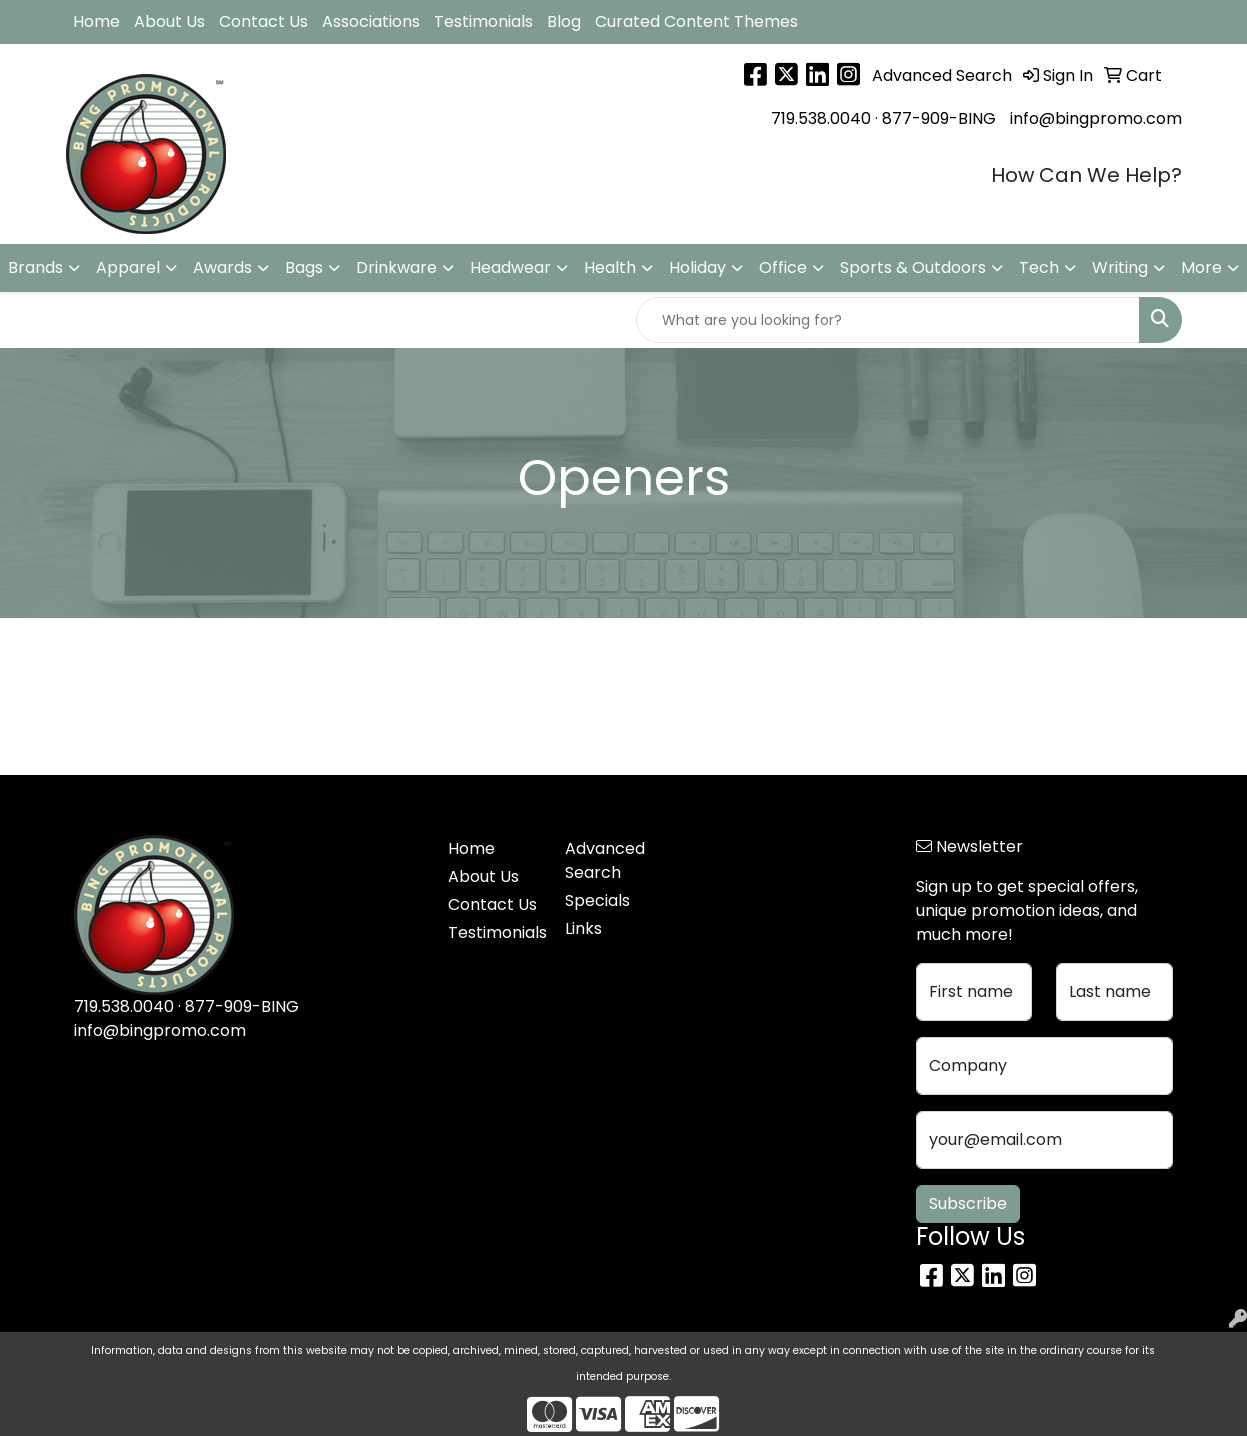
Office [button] (783, 267)
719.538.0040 (821, 118)
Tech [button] (1039, 267)
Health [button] (610, 267)
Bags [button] (304, 267)
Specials (597, 900)
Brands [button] (35, 267)
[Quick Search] (888, 320)
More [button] (1201, 267)
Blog (564, 21)
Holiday (697, 267)
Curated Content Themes (696, 21)
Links (583, 928)
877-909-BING (939, 118)
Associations (371, 21)
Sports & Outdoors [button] (913, 267)
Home (96, 21)
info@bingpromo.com (1096, 118)
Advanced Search (605, 860)
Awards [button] (222, 267)
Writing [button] (1120, 267)
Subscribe (968, 1203)
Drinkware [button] (396, 267)
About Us (169, 21)
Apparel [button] (128, 267)
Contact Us (263, 21)
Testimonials (483, 21)
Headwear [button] (510, 267)
